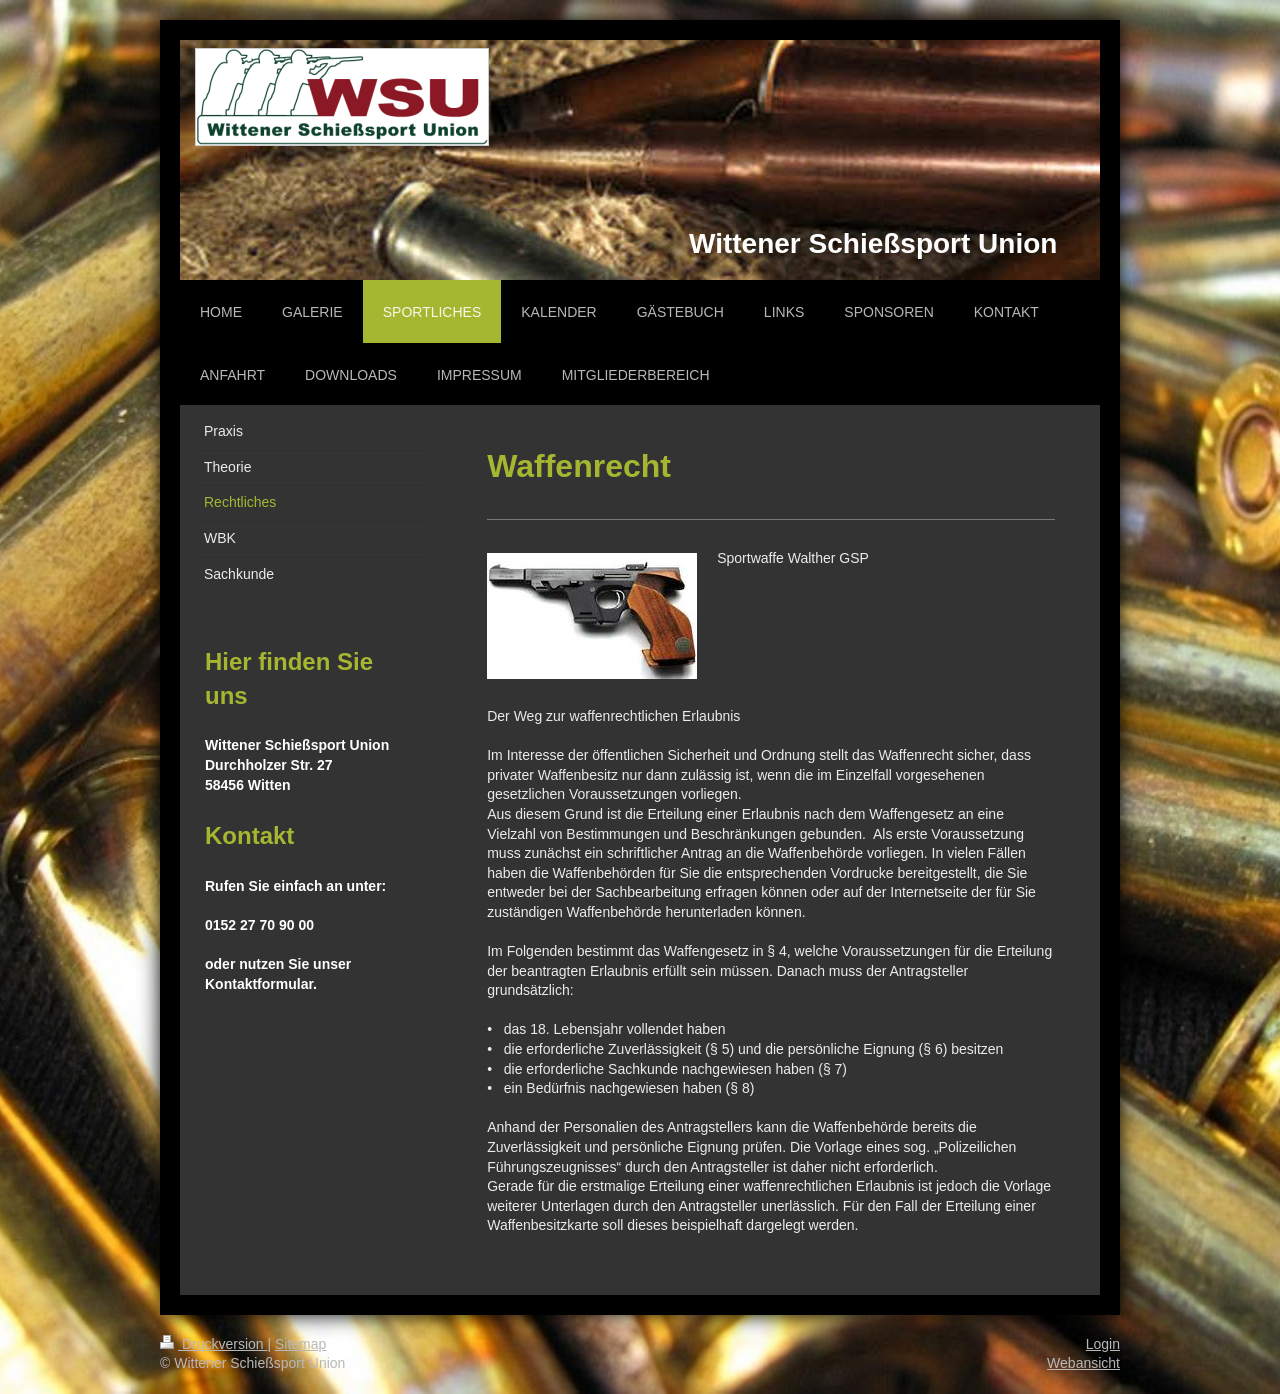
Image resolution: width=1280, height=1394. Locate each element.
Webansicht (1083, 1363)
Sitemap (300, 1344)
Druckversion (213, 1344)
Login (1103, 1344)
